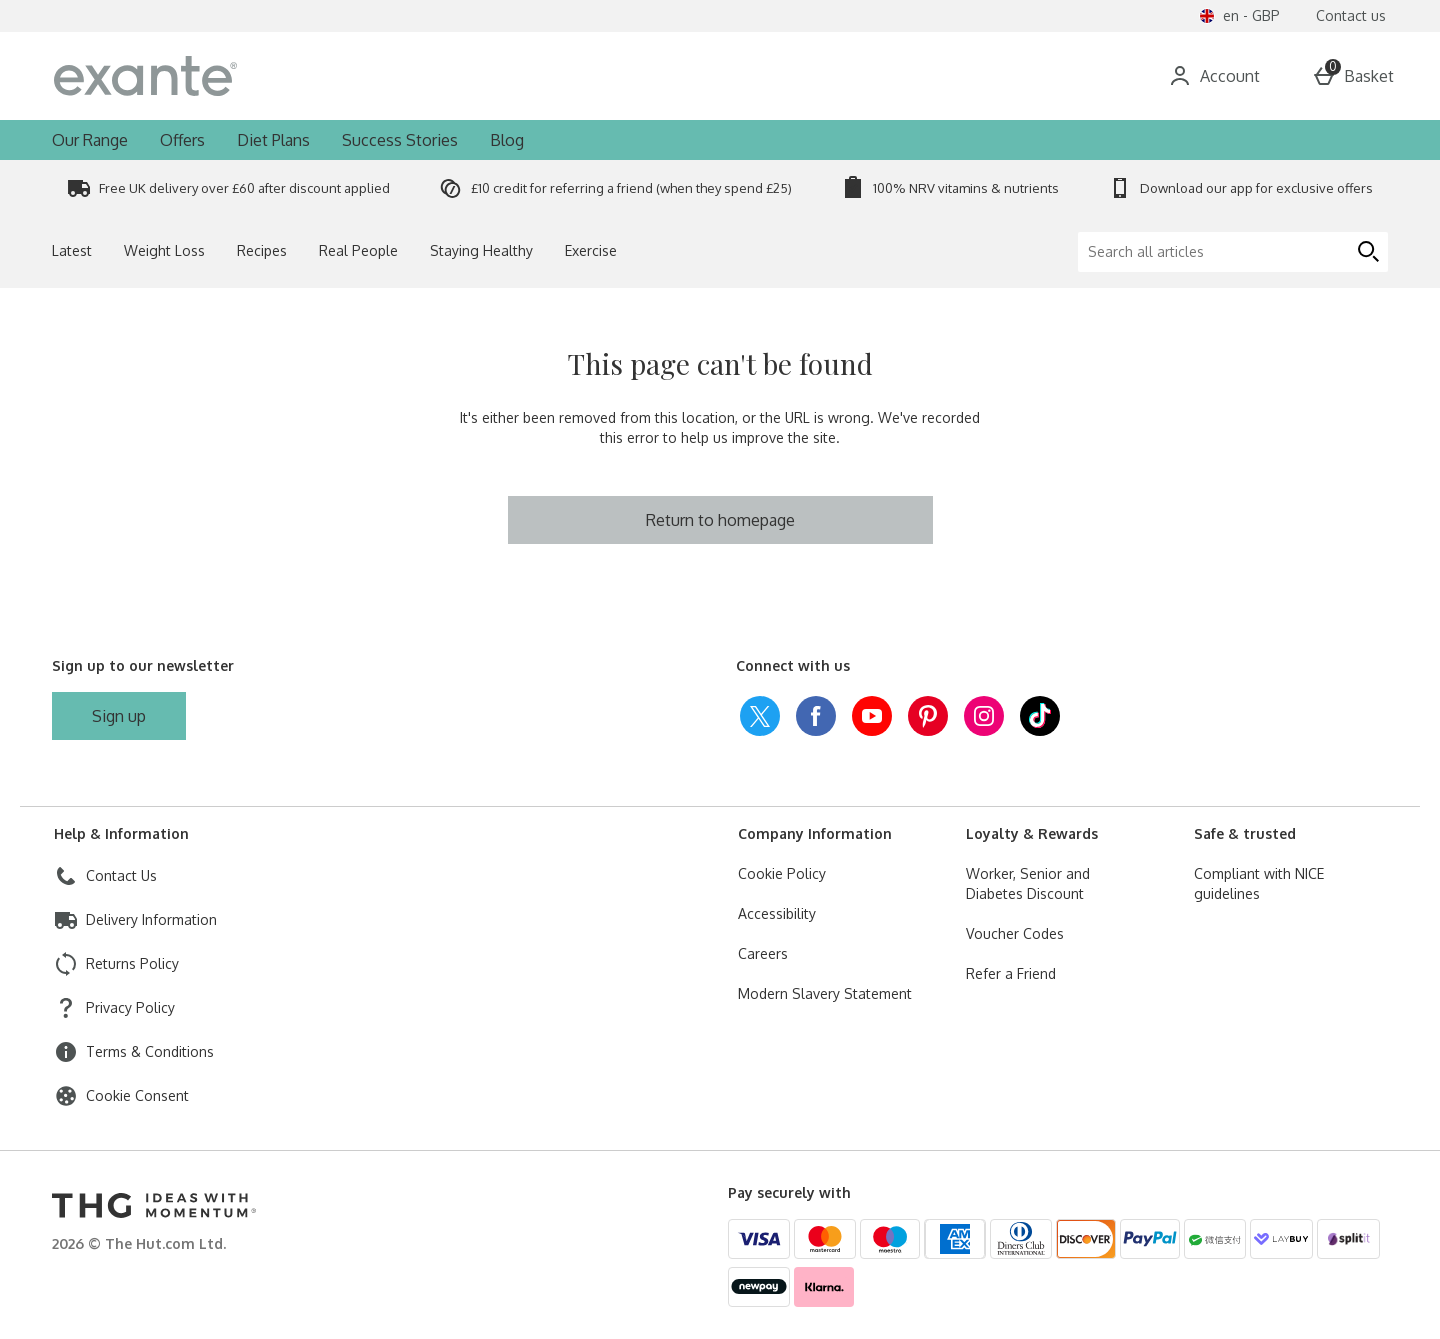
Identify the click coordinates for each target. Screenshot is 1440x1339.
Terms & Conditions (150, 1051)
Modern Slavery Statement (825, 993)
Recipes (262, 250)
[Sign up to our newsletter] (119, 716)
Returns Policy (132, 963)
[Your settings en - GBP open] (1239, 16)
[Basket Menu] (1353, 76)
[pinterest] (928, 716)
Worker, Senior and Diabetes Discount (1028, 883)
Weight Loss (164, 250)
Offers (182, 140)
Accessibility (777, 913)
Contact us (1351, 15)
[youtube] (872, 716)
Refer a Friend (1011, 973)
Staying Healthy (481, 250)
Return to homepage (720, 520)
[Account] (1214, 76)
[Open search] (924, 76)
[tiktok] (1040, 716)
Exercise (591, 250)
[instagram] (984, 716)
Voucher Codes (1015, 933)
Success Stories (400, 140)
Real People (358, 250)
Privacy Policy (130, 1007)
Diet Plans (273, 140)
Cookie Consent (137, 1095)
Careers (763, 953)
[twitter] (760, 716)
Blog (507, 140)
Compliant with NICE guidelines (1259, 883)
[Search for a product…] (678, 76)
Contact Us (121, 875)
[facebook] (816, 716)
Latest (72, 250)
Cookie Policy (782, 873)
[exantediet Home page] (224, 76)
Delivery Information (151, 919)
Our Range (90, 140)
